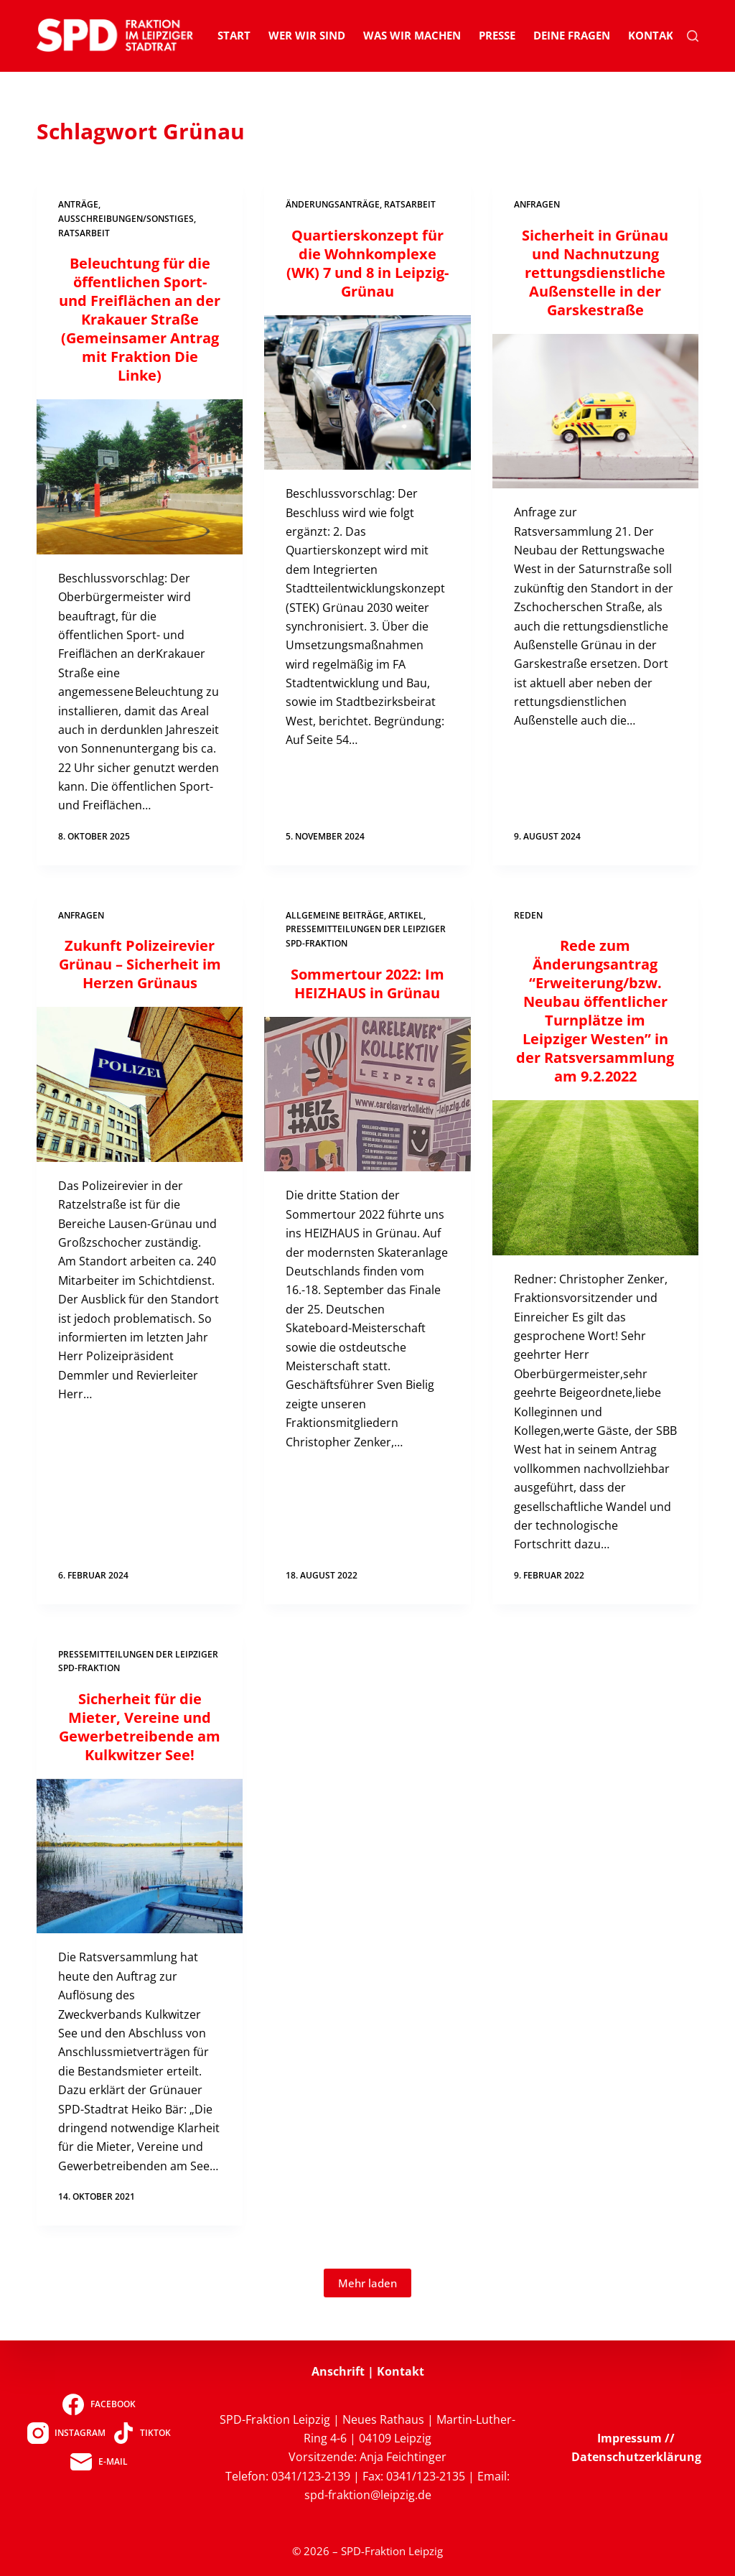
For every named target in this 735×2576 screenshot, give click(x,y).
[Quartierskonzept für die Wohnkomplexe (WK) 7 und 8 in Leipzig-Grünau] (367, 392)
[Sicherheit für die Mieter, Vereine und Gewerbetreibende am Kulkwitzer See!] (140, 1856)
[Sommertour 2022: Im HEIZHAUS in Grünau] (367, 1094)
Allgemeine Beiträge (335, 915)
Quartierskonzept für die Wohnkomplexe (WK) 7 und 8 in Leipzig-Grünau (367, 263)
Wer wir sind (306, 35)
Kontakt (654, 35)
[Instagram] (66, 2433)
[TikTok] (142, 2433)
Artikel (405, 915)
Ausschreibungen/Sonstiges (126, 219)
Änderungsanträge (333, 204)
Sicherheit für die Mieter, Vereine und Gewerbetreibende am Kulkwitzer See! (139, 1726)
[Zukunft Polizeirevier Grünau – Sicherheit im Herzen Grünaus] (140, 1084)
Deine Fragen (571, 35)
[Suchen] (692, 36)
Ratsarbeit (84, 233)
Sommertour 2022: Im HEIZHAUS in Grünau (367, 983)
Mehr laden (367, 2283)
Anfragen (537, 204)
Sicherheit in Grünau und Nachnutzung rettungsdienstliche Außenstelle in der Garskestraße (595, 272)
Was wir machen (412, 35)
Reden (528, 915)
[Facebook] (98, 2404)
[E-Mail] (98, 2462)
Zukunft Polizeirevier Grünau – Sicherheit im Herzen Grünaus (140, 964)
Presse (497, 35)
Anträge (78, 204)
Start (234, 35)
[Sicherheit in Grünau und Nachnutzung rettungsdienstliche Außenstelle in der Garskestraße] (595, 411)
